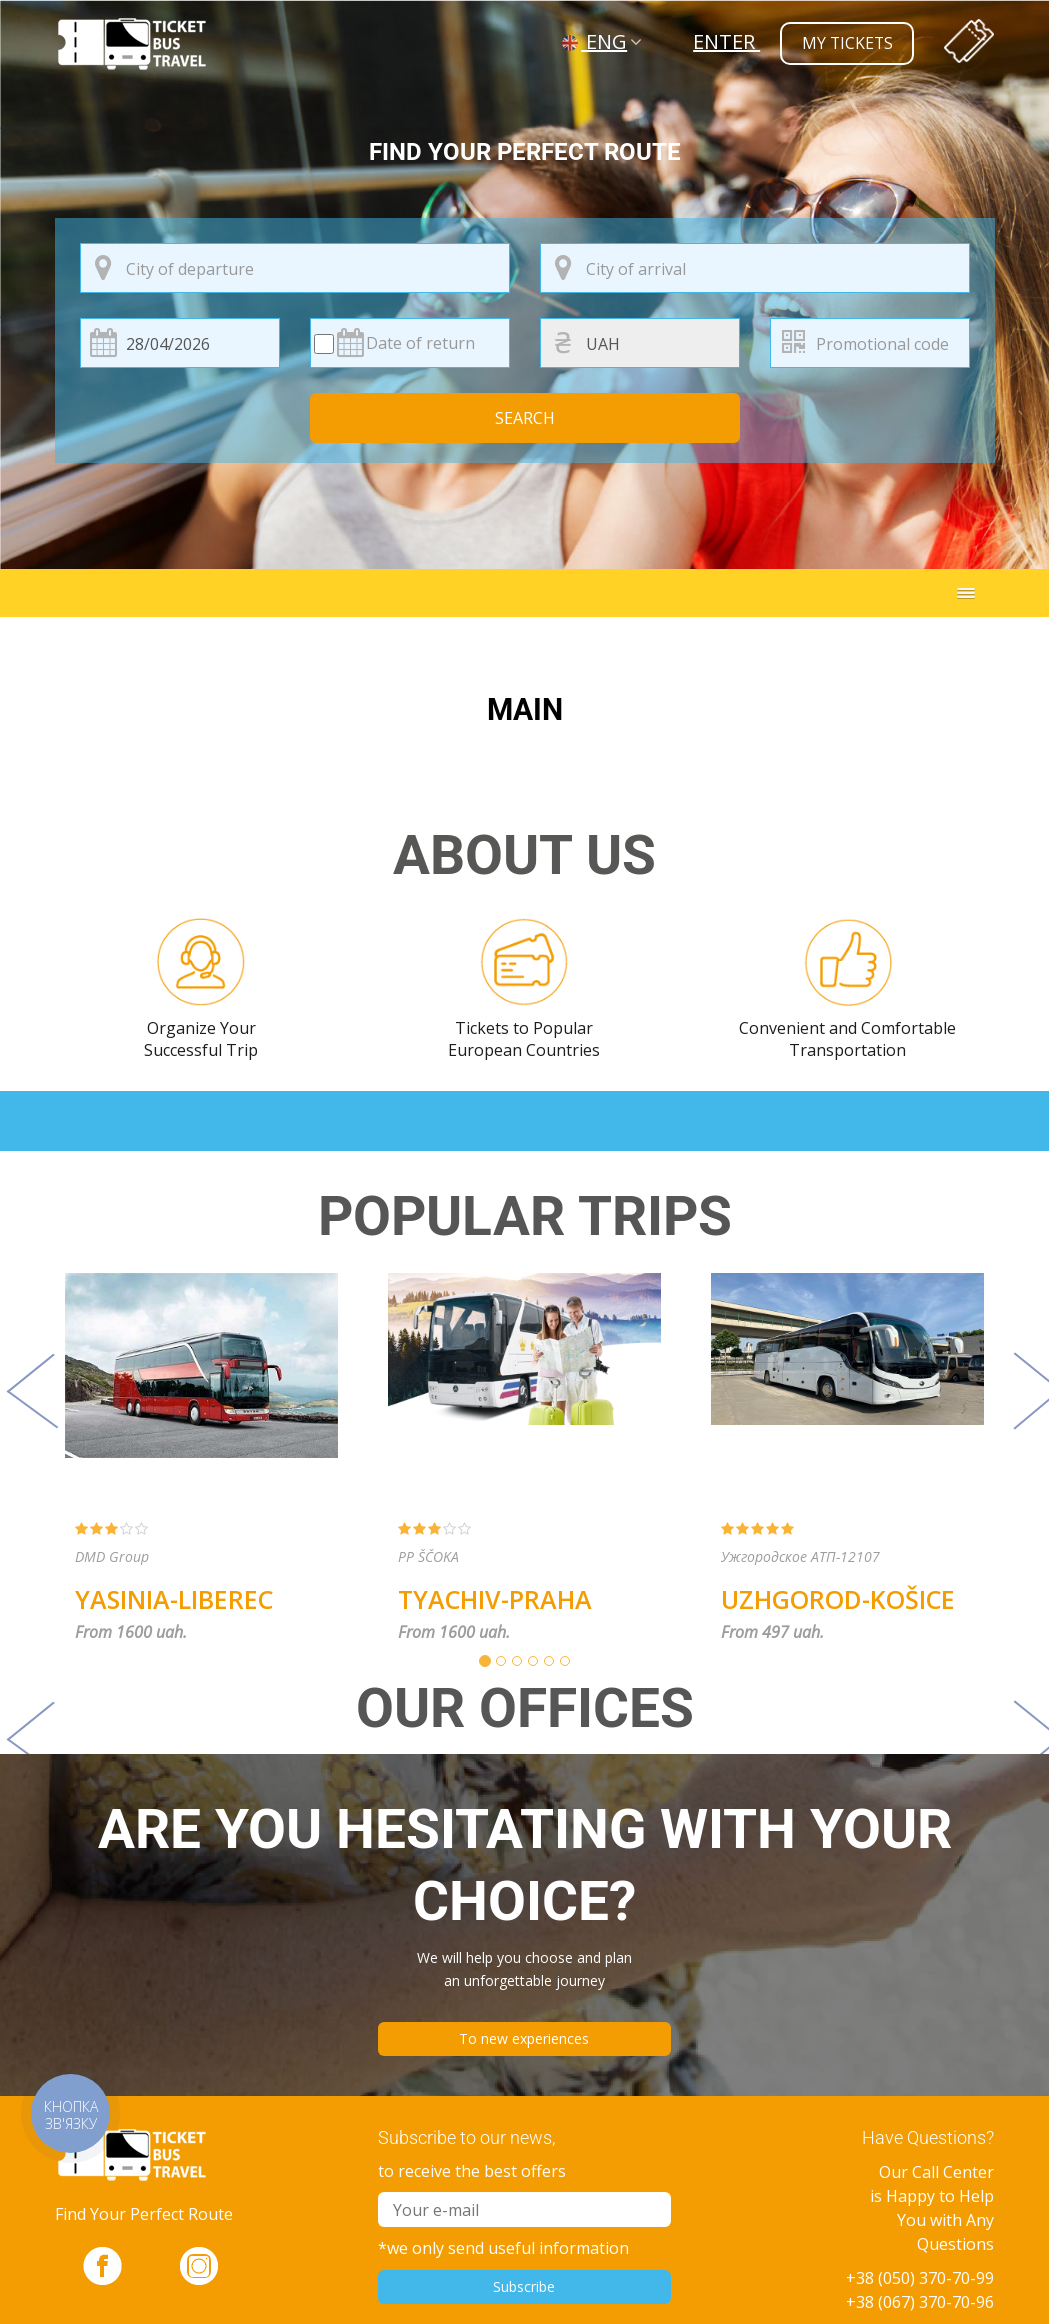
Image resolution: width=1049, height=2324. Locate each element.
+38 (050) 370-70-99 (920, 2278)
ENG (594, 41)
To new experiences (524, 2038)
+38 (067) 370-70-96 (920, 2302)
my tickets (845, 43)
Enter (723, 41)
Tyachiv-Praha (495, 1599)
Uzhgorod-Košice (838, 1599)
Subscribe (524, 2286)
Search (525, 418)
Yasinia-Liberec (174, 1599)
